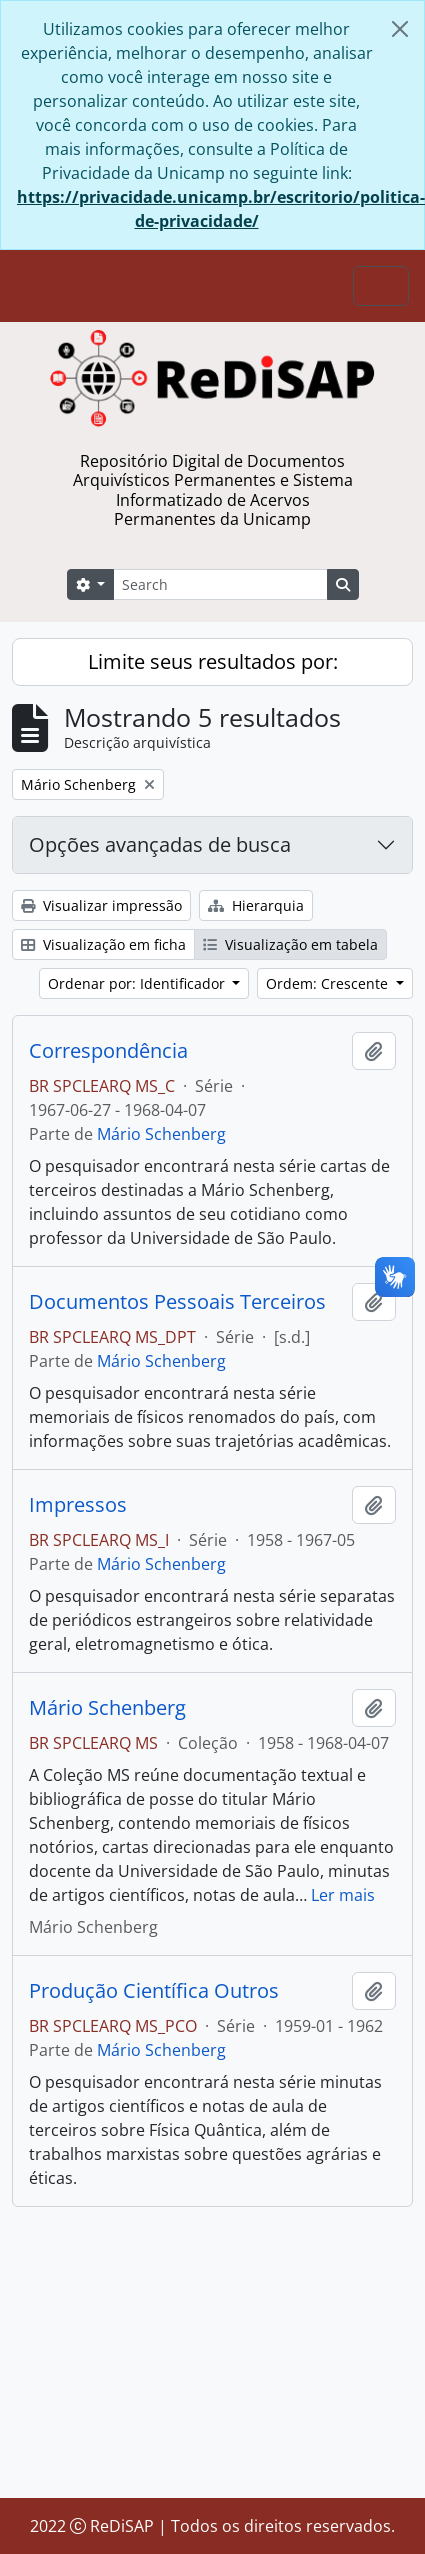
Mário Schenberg (161, 1134)
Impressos (78, 1505)
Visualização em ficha (103, 944)
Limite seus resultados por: (213, 661)
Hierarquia (256, 905)
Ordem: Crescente (329, 983)
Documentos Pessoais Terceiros (177, 1302)
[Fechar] (400, 29)
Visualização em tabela (290, 944)
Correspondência (108, 1051)
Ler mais (343, 1895)
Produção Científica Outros (154, 1991)
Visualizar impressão (101, 905)
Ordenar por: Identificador (138, 983)
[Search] (220, 584)
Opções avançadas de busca (160, 844)
